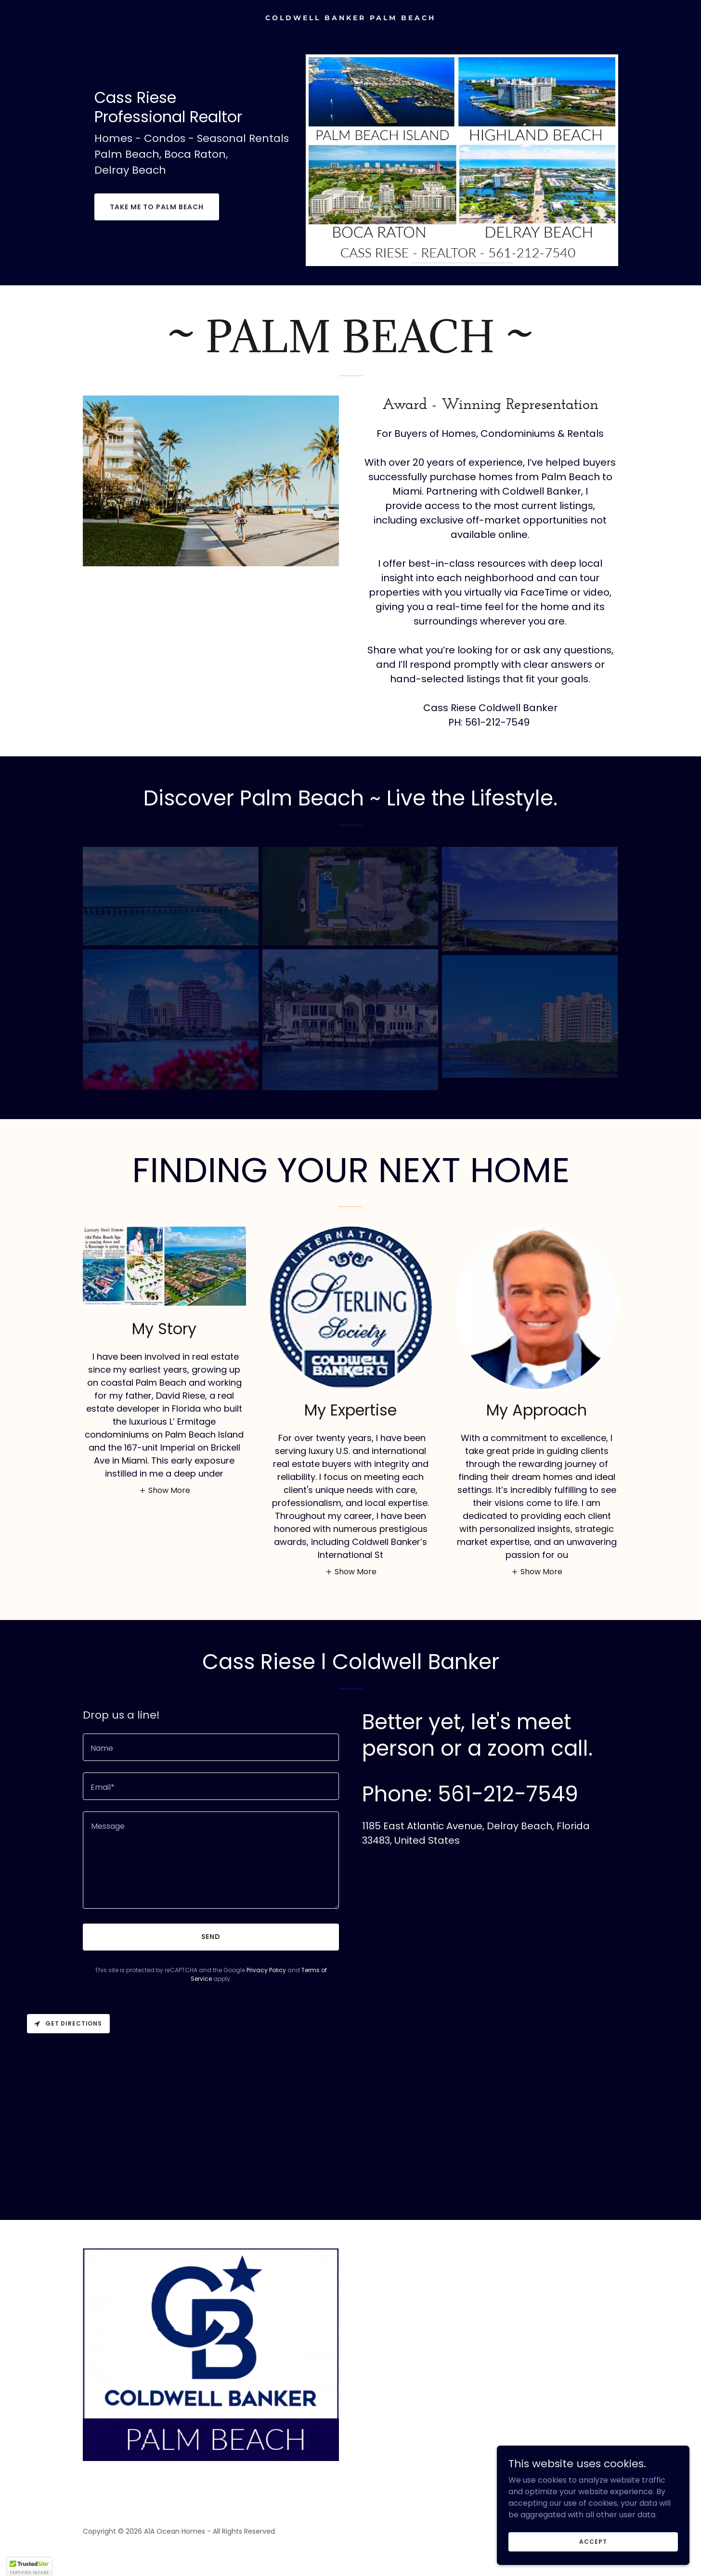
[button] (164, 1490)
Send (211, 1936)
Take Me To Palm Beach (157, 207)
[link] (350, 17)
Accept (593, 2561)
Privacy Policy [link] (266, 1970)
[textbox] (211, 1747)
